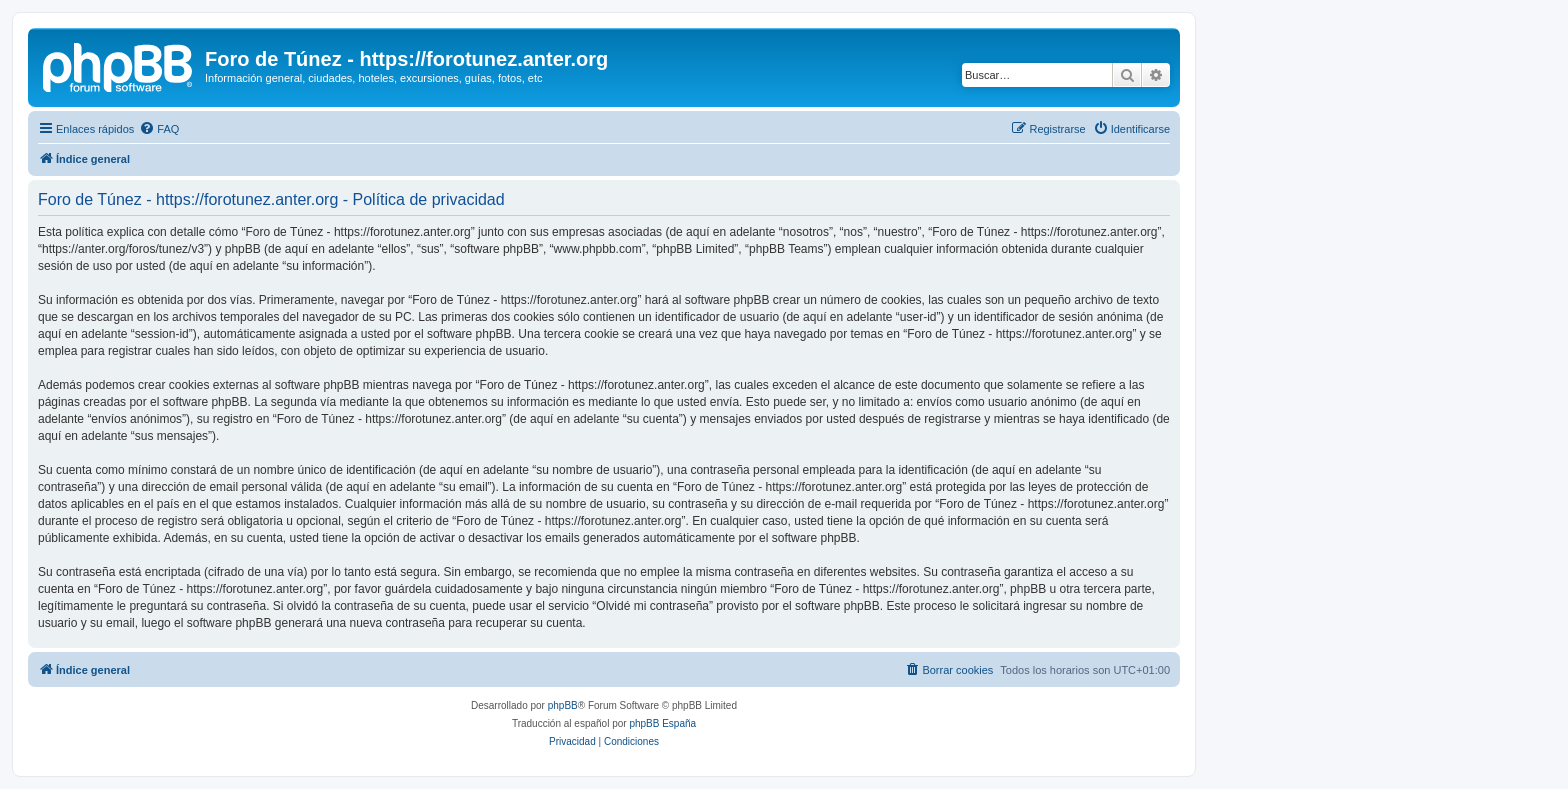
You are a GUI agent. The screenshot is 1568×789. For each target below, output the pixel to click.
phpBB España (662, 723)
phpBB (563, 705)
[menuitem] (159, 129)
